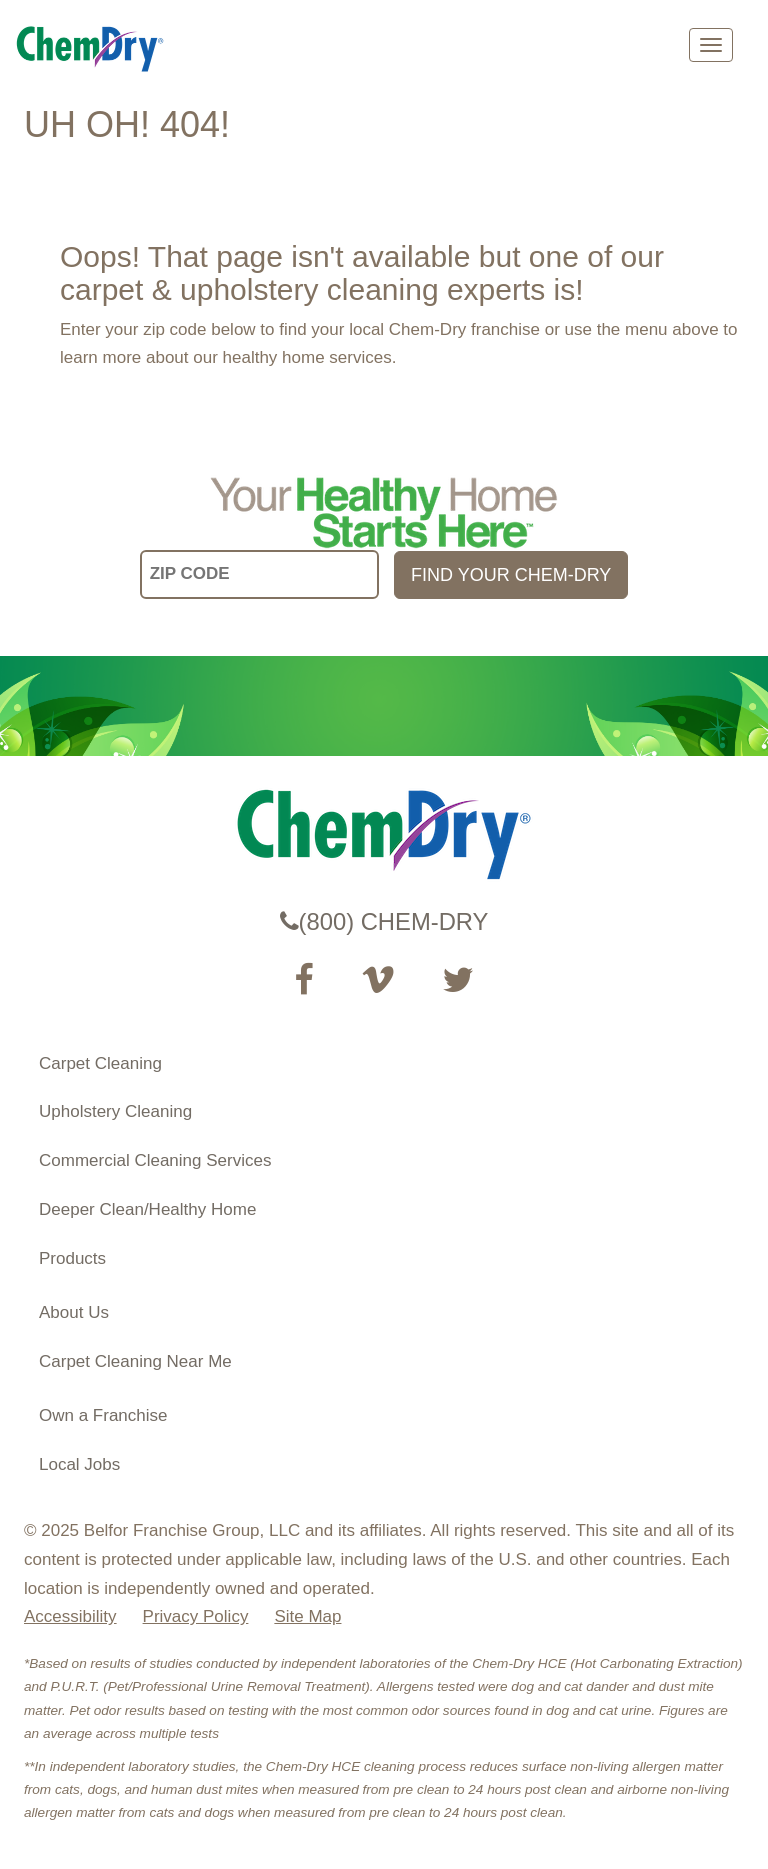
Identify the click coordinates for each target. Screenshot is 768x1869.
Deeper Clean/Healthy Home (147, 1209)
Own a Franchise (103, 1415)
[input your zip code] (259, 574)
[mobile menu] (711, 45)
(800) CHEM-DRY (384, 921)
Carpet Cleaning (100, 1063)
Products (72, 1258)
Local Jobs (79, 1464)
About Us (74, 1312)
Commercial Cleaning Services (155, 1160)
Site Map (307, 1616)
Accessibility (70, 1616)
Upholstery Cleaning (115, 1111)
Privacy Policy (196, 1616)
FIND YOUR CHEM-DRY (511, 575)
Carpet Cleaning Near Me (135, 1361)
